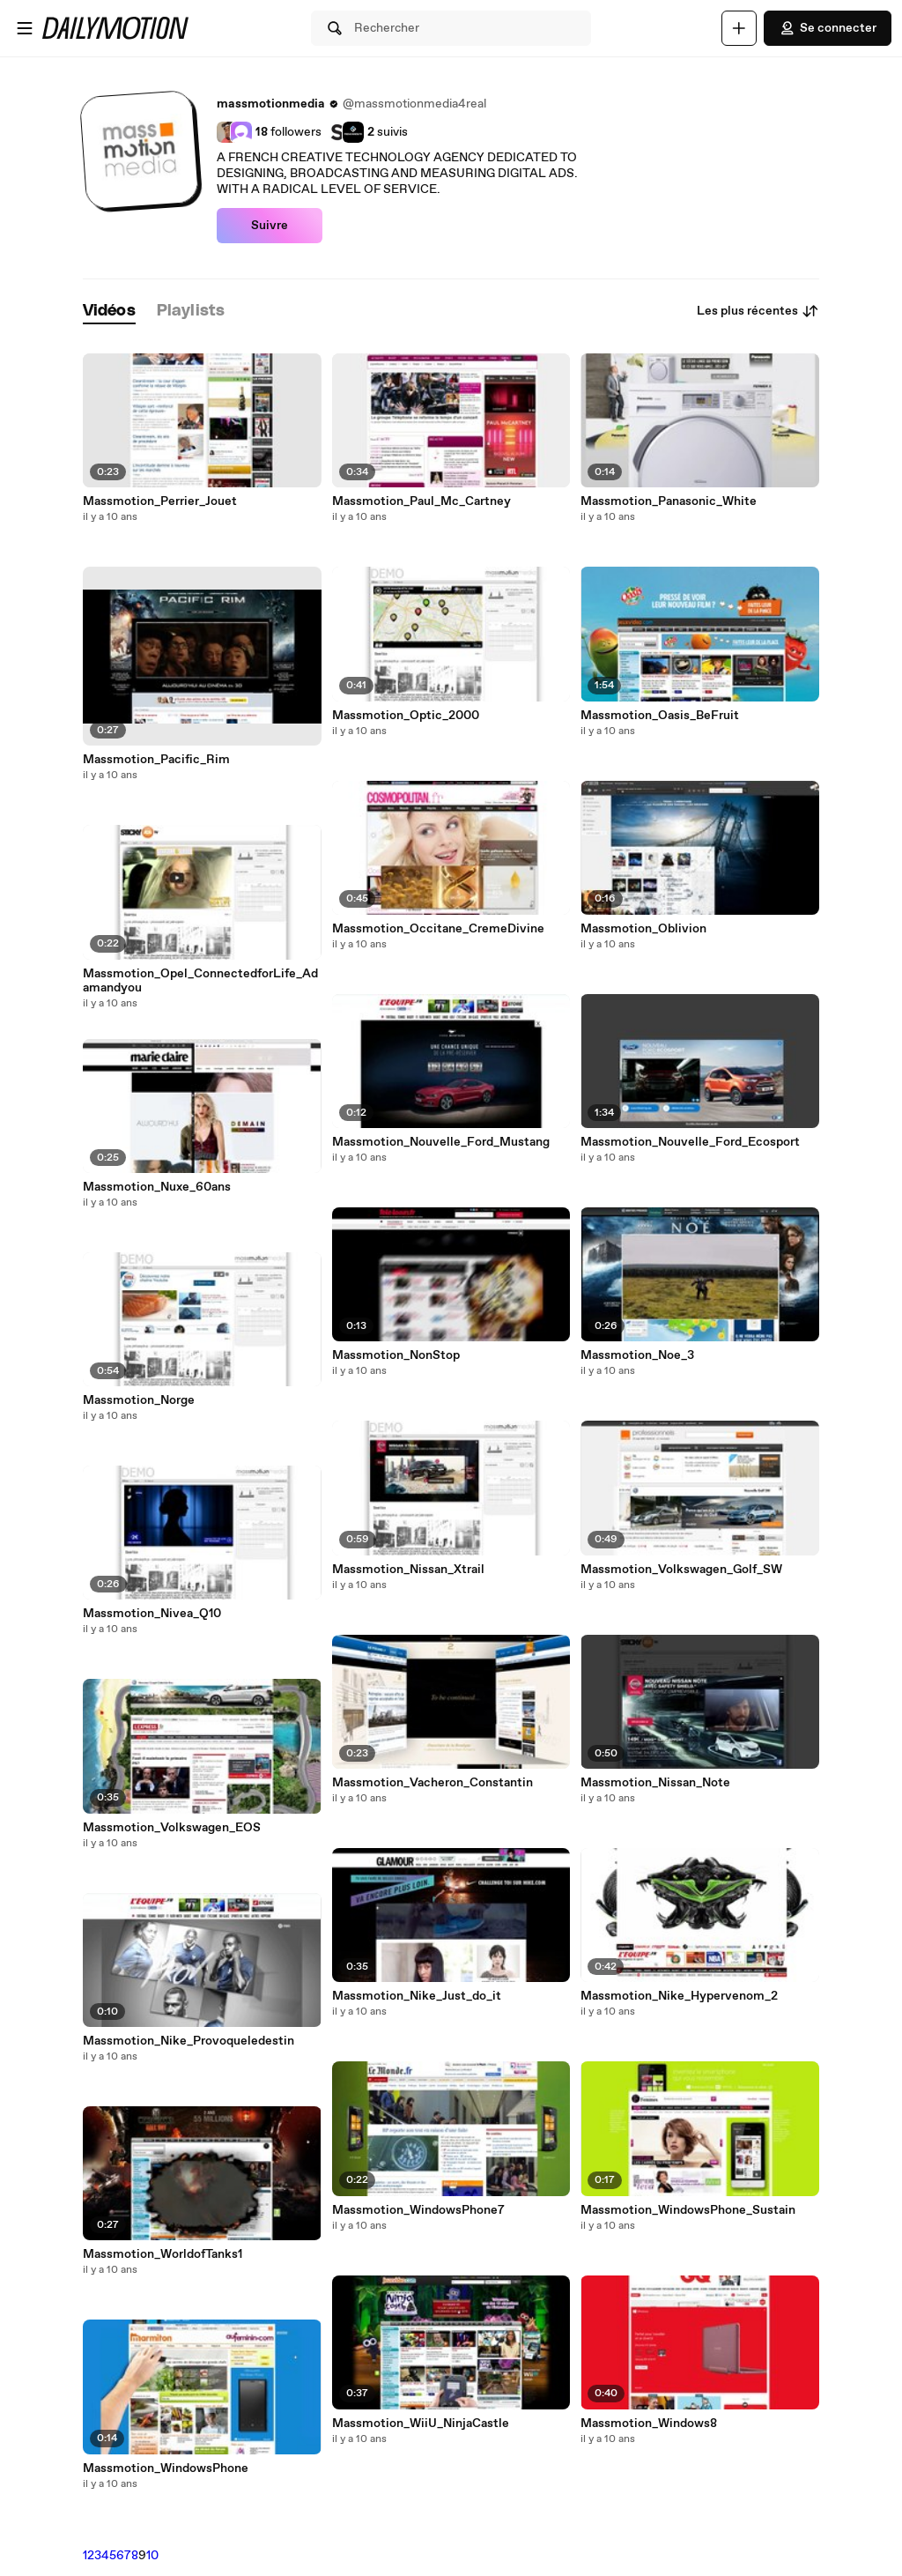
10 (152, 2556)
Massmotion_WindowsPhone (165, 2468)
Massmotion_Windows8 (648, 2423)
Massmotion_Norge (139, 1400)
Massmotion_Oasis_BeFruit (659, 716)
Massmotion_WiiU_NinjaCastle (420, 2423)
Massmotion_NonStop (396, 1355)
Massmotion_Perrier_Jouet (160, 501)
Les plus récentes (758, 311)
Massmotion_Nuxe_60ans (157, 1187)
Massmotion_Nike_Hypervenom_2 (679, 1996)
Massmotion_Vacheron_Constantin (432, 1783)
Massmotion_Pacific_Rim (156, 760)
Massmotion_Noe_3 (637, 1355)
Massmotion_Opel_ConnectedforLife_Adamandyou (200, 981)
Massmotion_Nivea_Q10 (152, 1614)
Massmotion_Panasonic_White (668, 501)
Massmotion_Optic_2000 (405, 716)
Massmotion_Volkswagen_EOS (172, 1828)
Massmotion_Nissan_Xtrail (408, 1570)
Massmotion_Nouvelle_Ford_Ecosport (690, 1142)
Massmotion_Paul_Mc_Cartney (421, 501)
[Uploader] (739, 28)
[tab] (109, 312)
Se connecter (827, 28)
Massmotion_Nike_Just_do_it (416, 1996)
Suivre (269, 226)
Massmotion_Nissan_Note (655, 1783)
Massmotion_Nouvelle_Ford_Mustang (441, 1142)
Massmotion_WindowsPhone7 (418, 2210)
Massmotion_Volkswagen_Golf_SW (681, 1570)
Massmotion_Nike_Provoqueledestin (188, 2041)
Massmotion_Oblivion (643, 929)
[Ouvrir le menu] (25, 28)
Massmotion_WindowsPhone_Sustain (687, 2210)
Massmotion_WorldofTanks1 (162, 2254)
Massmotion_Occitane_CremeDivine (438, 929)
